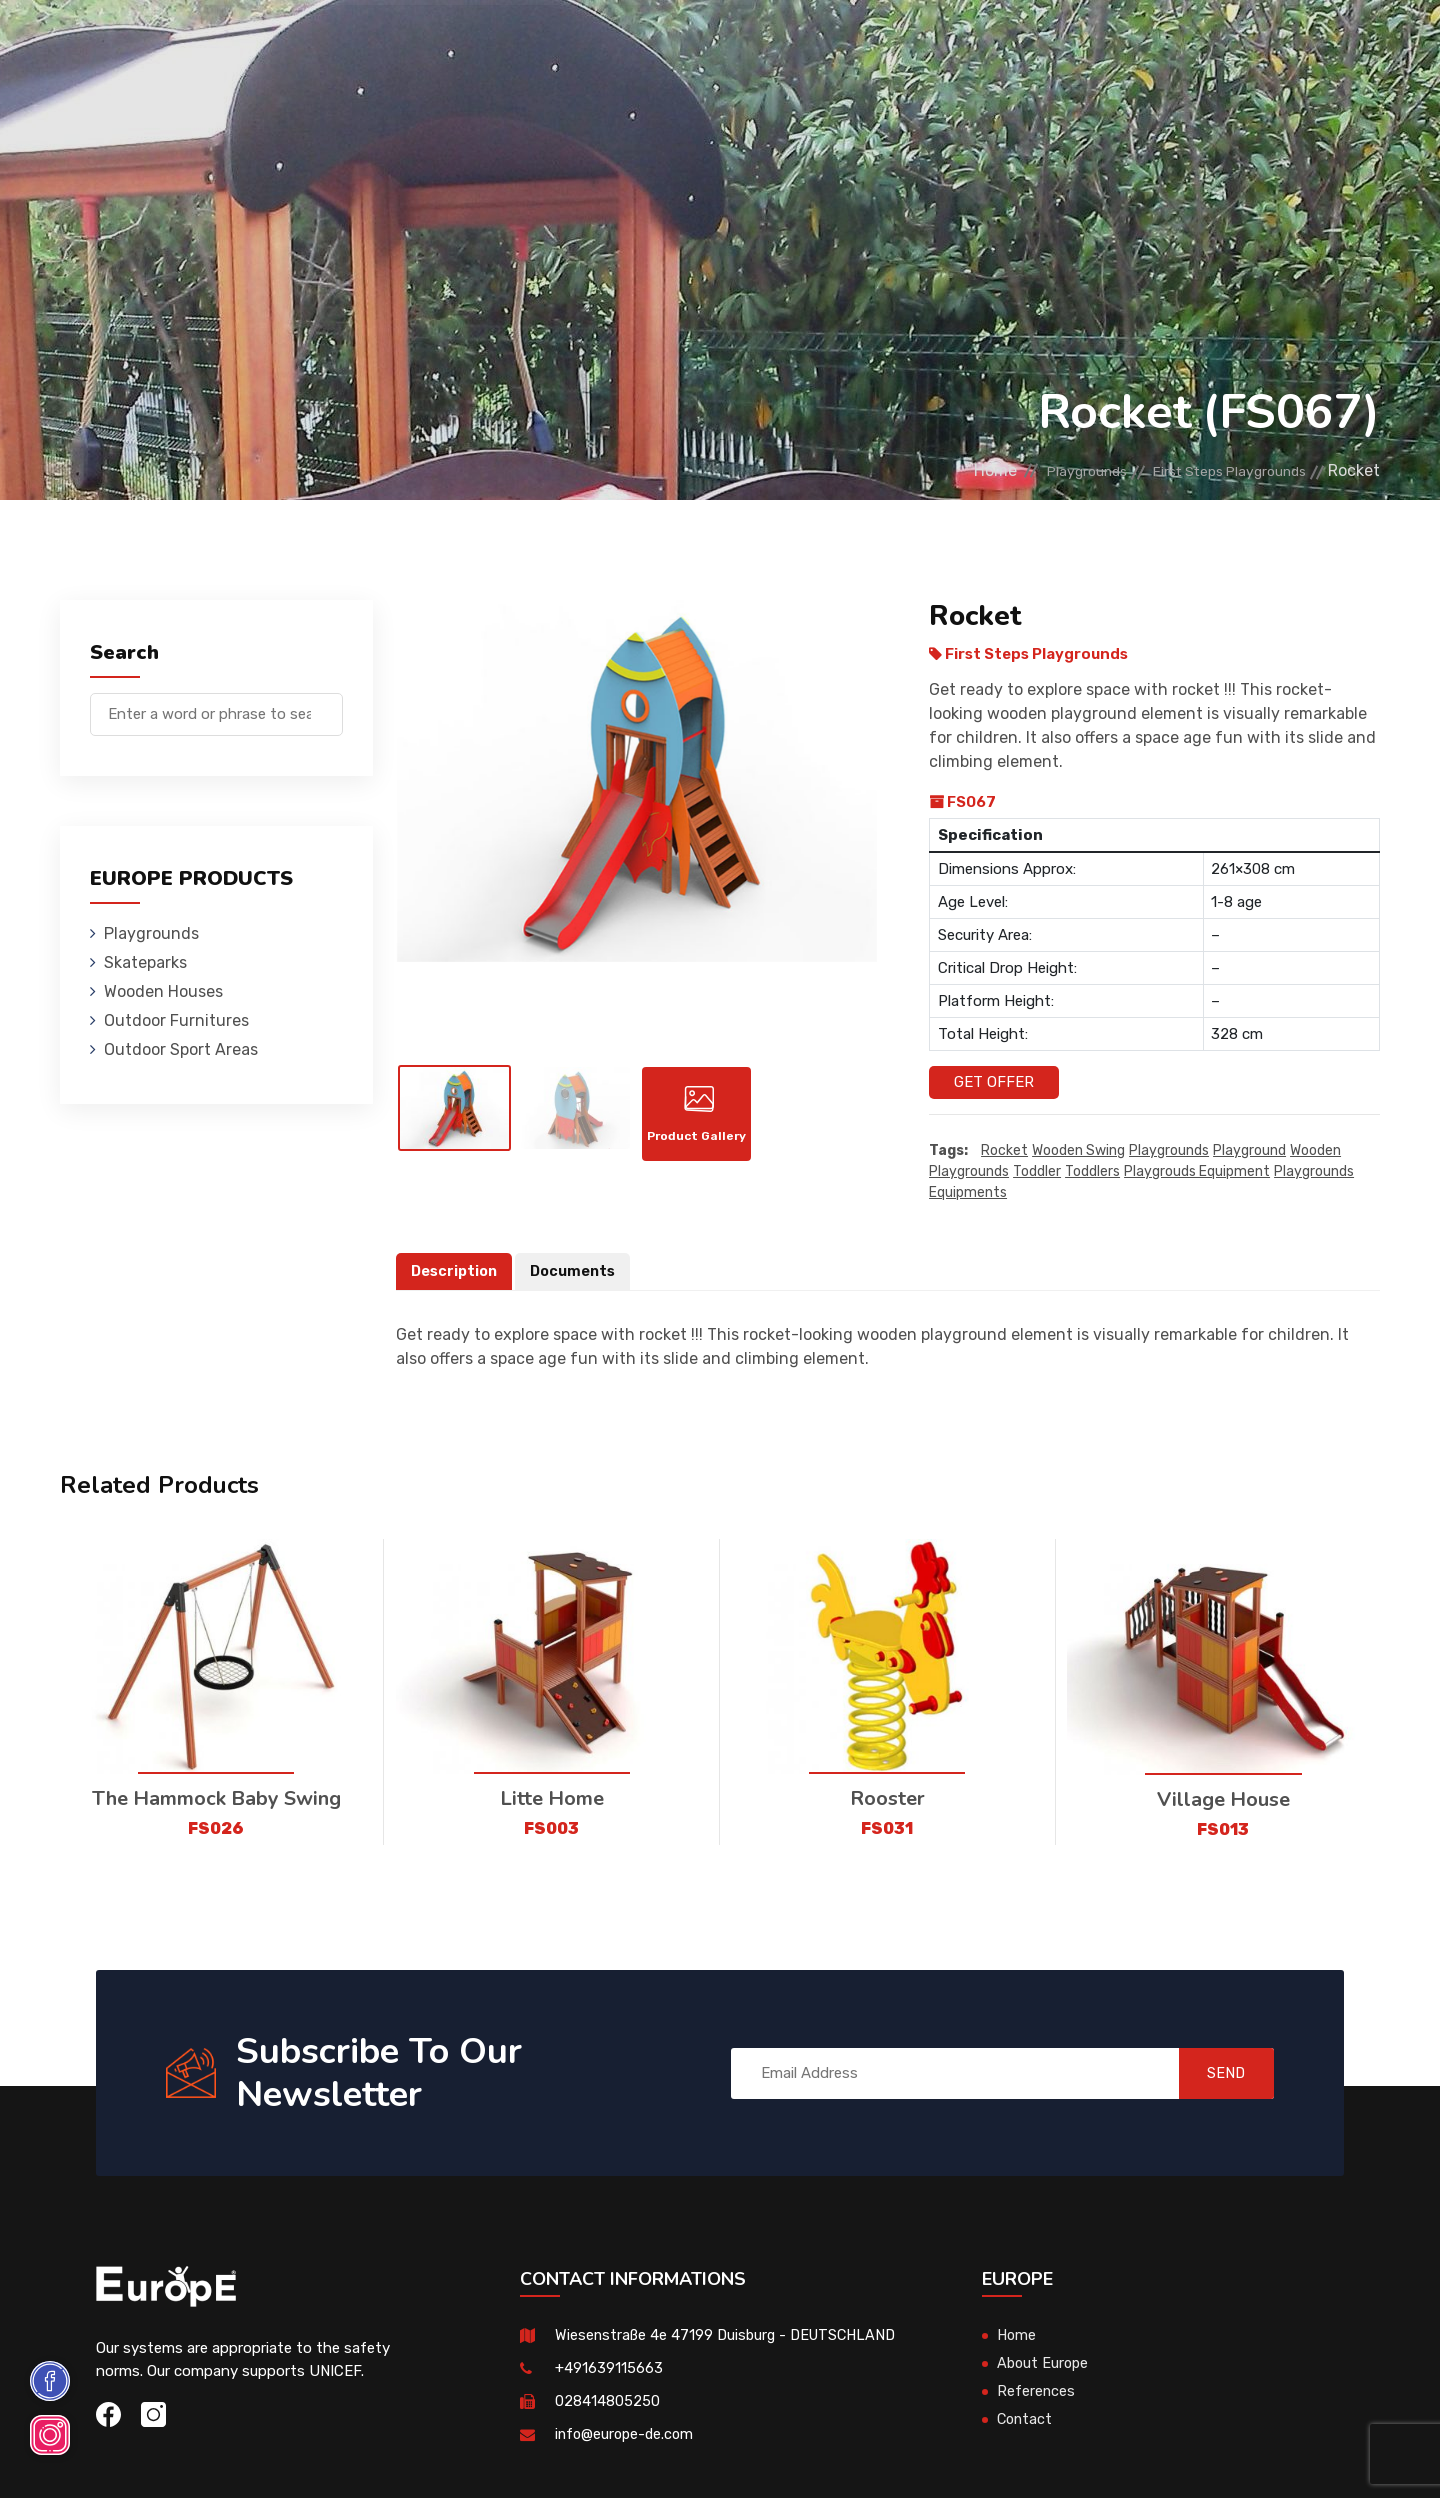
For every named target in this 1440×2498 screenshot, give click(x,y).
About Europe (1044, 2364)
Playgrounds (284, 44)
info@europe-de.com (627, 2435)
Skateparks (400, 44)
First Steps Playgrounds (1213, 470)
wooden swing (1078, 1150)
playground (1249, 1150)
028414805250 (607, 2402)
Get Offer (994, 1082)
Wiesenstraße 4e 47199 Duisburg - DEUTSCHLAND (730, 2336)
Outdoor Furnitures (683, 44)
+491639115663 (609, 2369)
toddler (1037, 1171)
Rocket (1004, 1150)
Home (936, 470)
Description (456, 1271)
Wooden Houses (524, 44)
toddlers (1092, 1171)
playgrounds (1169, 1150)
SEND (1214, 2073)
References (945, 44)
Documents (578, 1271)
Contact (1042, 44)
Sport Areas (832, 44)
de (1318, 47)
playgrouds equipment (1197, 1171)
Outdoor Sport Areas (181, 1049)
